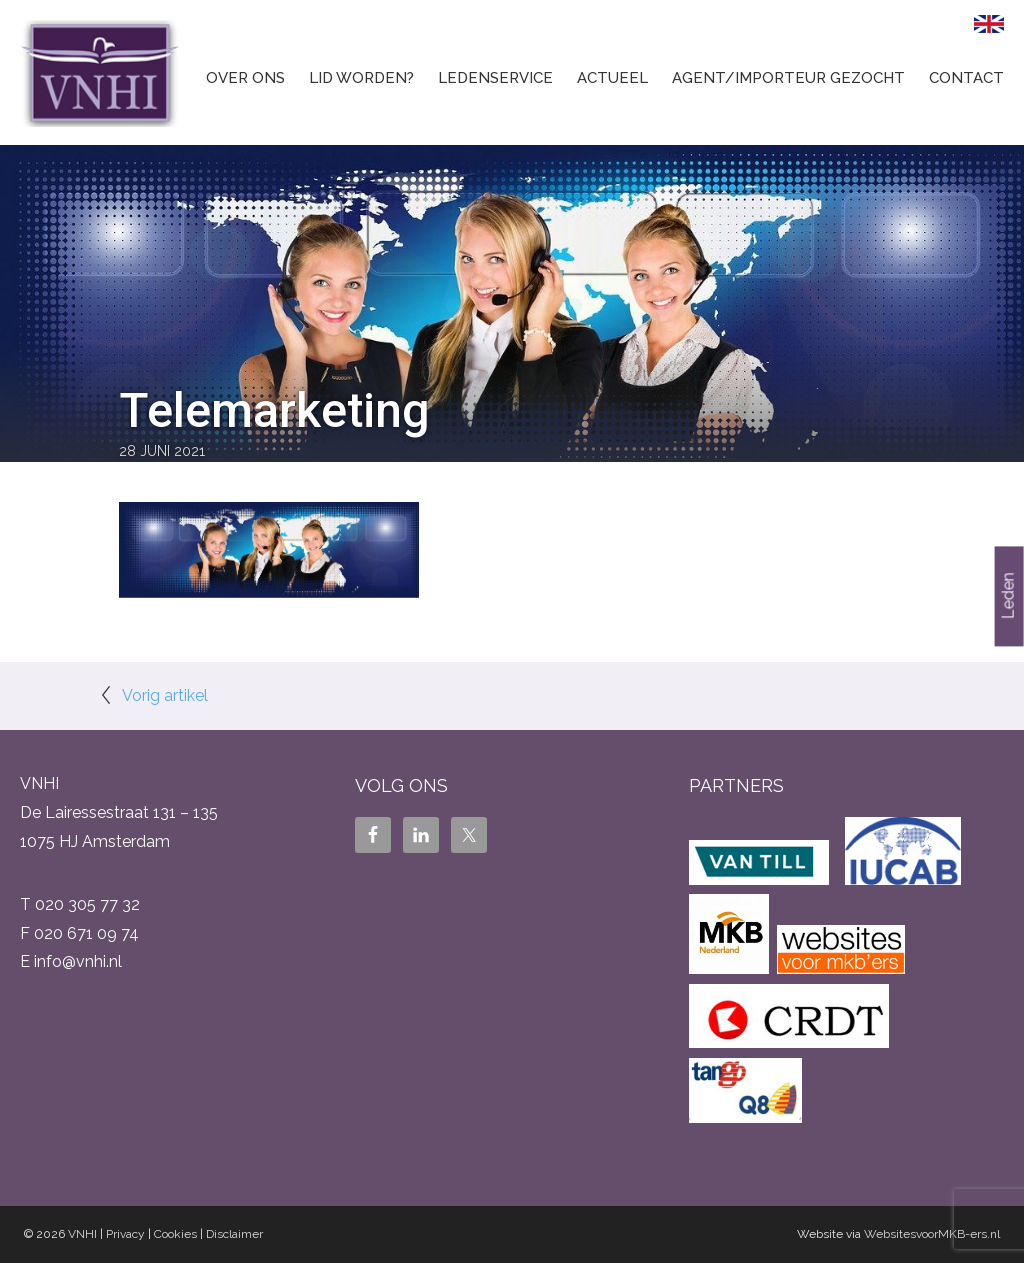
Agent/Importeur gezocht (788, 78)
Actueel (612, 78)
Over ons (245, 78)
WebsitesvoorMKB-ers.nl (932, 1234)
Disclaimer (234, 1234)
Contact (966, 78)
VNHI (82, 1234)
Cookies (175, 1234)
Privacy (125, 1234)
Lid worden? (361, 78)
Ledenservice (495, 78)
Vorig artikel (165, 695)
